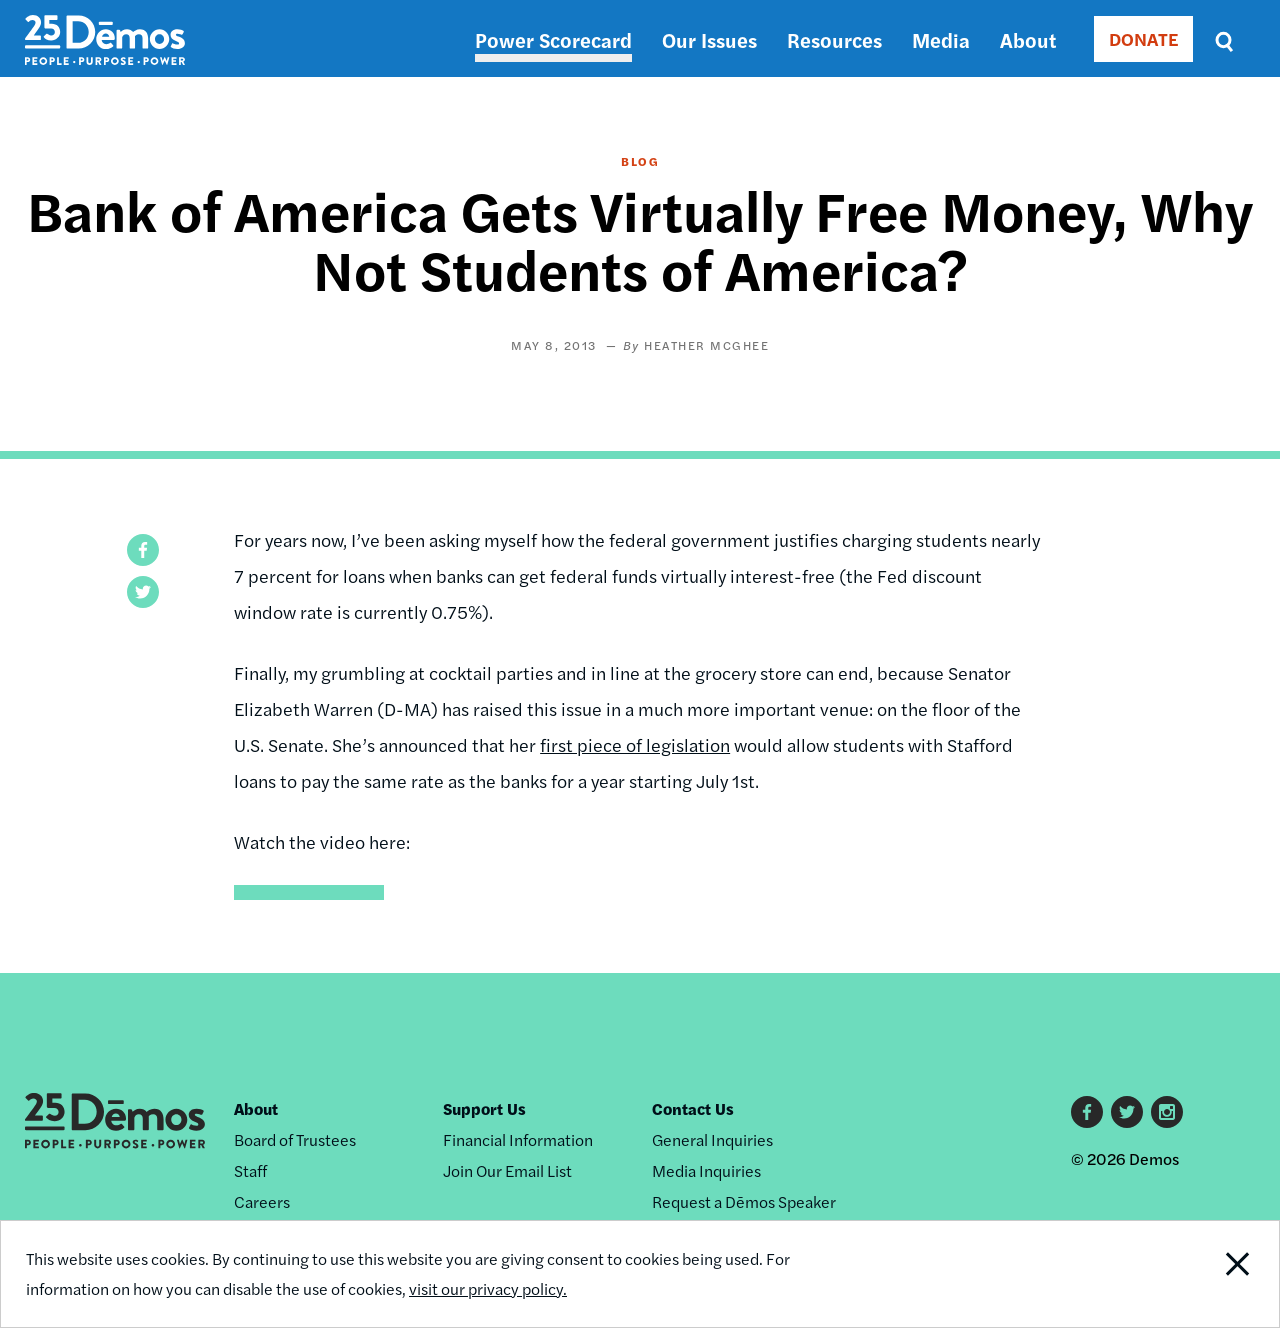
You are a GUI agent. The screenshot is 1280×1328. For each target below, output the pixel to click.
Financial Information (518, 1139)
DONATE (1143, 38)
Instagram (1167, 1112)
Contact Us (693, 1108)
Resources (834, 39)
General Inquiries (712, 1139)
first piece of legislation (635, 744)
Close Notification (1214, 1274)
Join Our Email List (507, 1170)
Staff (250, 1170)
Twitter (1127, 1112)
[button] (143, 550)
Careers (262, 1201)
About (1028, 39)
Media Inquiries (706, 1170)
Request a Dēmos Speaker (744, 1201)
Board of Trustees (295, 1139)
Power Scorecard (553, 39)
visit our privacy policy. (488, 1288)
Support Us (484, 1108)
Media (941, 39)
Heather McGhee (706, 345)
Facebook (1087, 1112)
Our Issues (709, 39)
